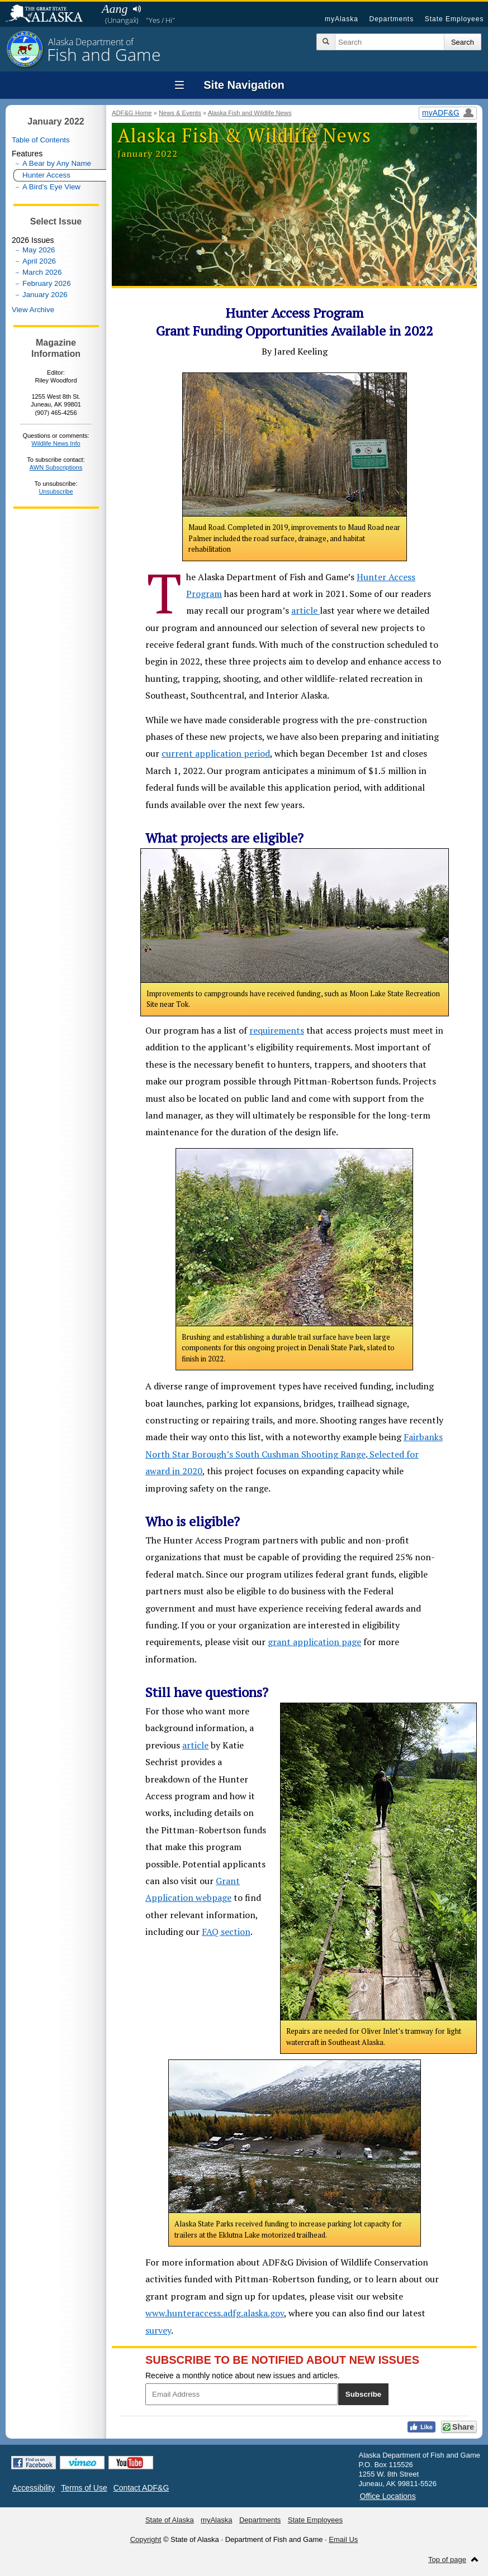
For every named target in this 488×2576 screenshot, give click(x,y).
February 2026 (46, 283)
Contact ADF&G (141, 2487)
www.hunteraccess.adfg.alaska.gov (214, 2313)
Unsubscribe (56, 491)
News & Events (180, 112)
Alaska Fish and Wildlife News (250, 112)
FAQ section (226, 1931)
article (305, 610)
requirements (276, 1030)
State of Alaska (50, 14)
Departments (391, 19)
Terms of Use (84, 2487)
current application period (216, 753)
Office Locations (388, 2496)
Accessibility (33, 2487)
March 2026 (41, 272)
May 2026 (38, 250)
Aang (114, 9)
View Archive (33, 309)
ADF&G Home (132, 112)
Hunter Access (46, 175)
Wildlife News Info (55, 443)
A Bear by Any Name (56, 163)
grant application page (314, 1642)
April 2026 (39, 261)
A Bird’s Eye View (51, 187)
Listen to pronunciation (137, 9)
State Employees (454, 19)
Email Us (343, 2539)
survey (158, 2330)
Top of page (447, 2559)
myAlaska (341, 19)
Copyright (146, 2539)
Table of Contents (41, 140)
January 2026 (45, 294)
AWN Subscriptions (56, 467)
